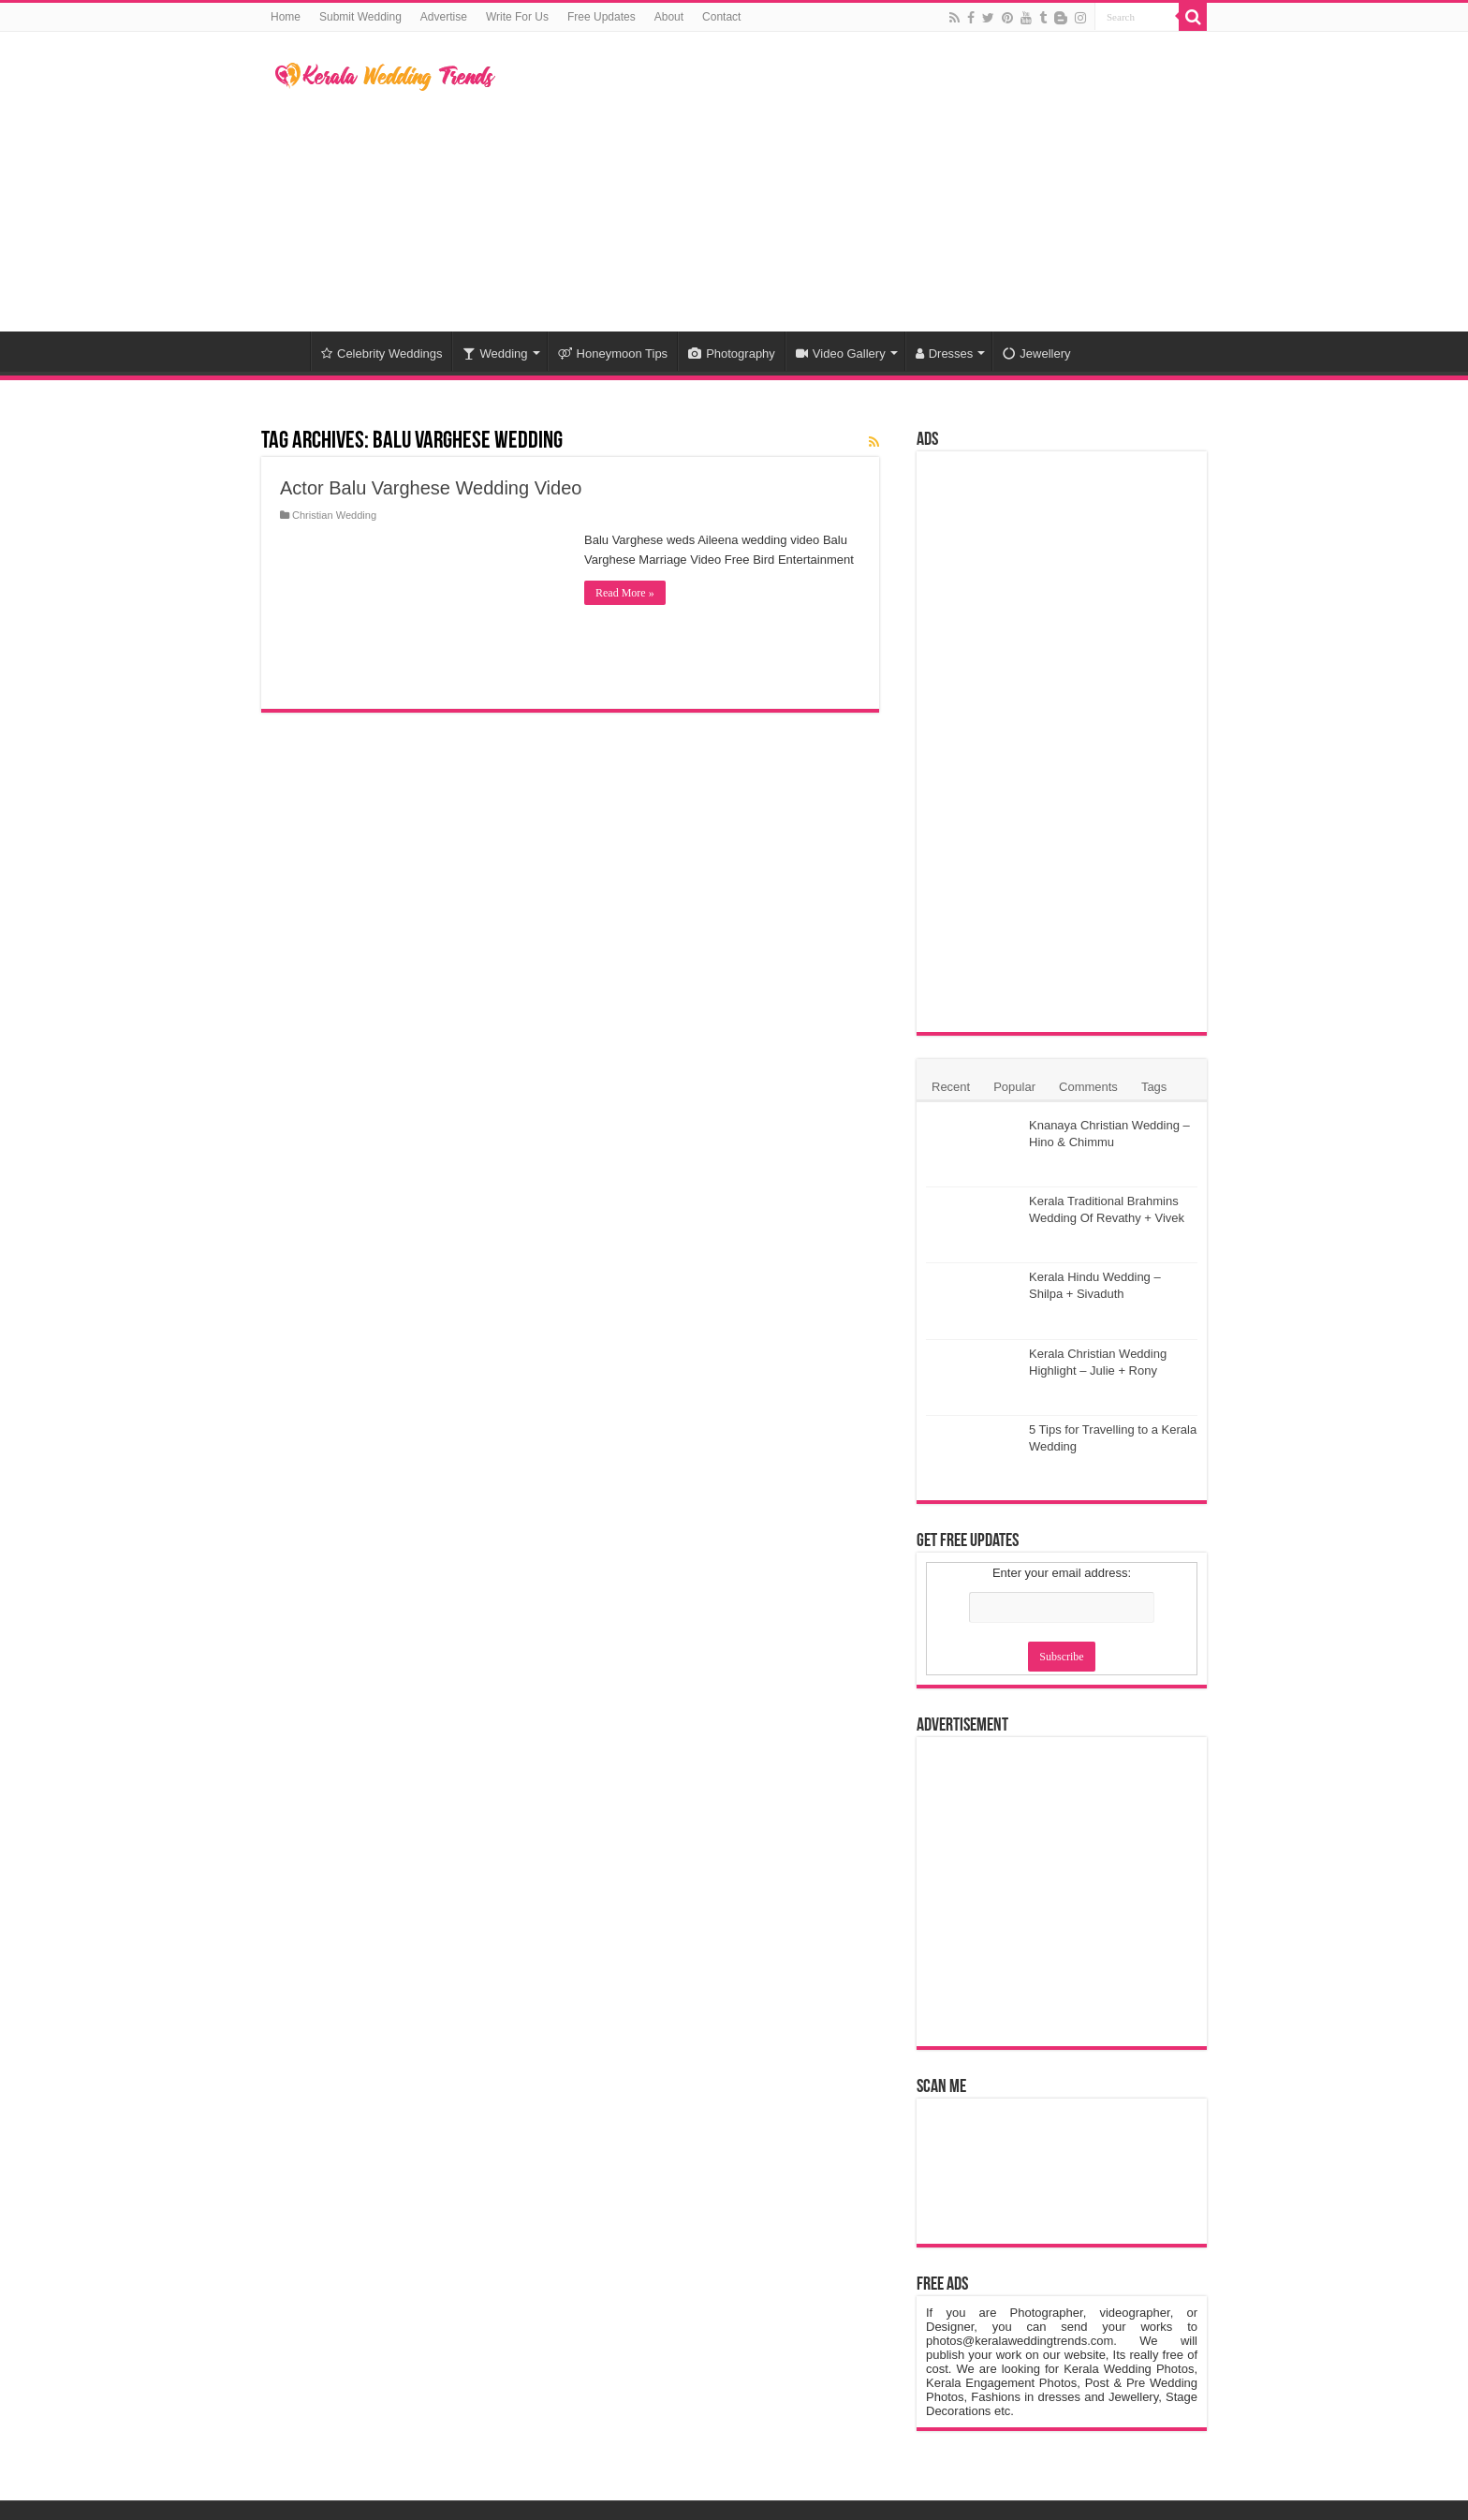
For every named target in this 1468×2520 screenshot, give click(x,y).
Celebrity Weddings (381, 353)
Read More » (624, 592)
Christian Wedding (334, 515)
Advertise (443, 16)
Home (286, 16)
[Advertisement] (852, 182)
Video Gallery (841, 353)
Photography (731, 353)
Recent (951, 1087)
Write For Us (517, 16)
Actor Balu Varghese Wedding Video (430, 488)
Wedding (494, 353)
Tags (1154, 1087)
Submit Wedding (360, 16)
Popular (1014, 1087)
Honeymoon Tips (613, 353)
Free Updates (601, 16)
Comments (1088, 1087)
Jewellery (1036, 353)
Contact (721, 16)
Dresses (945, 353)
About (668, 16)
